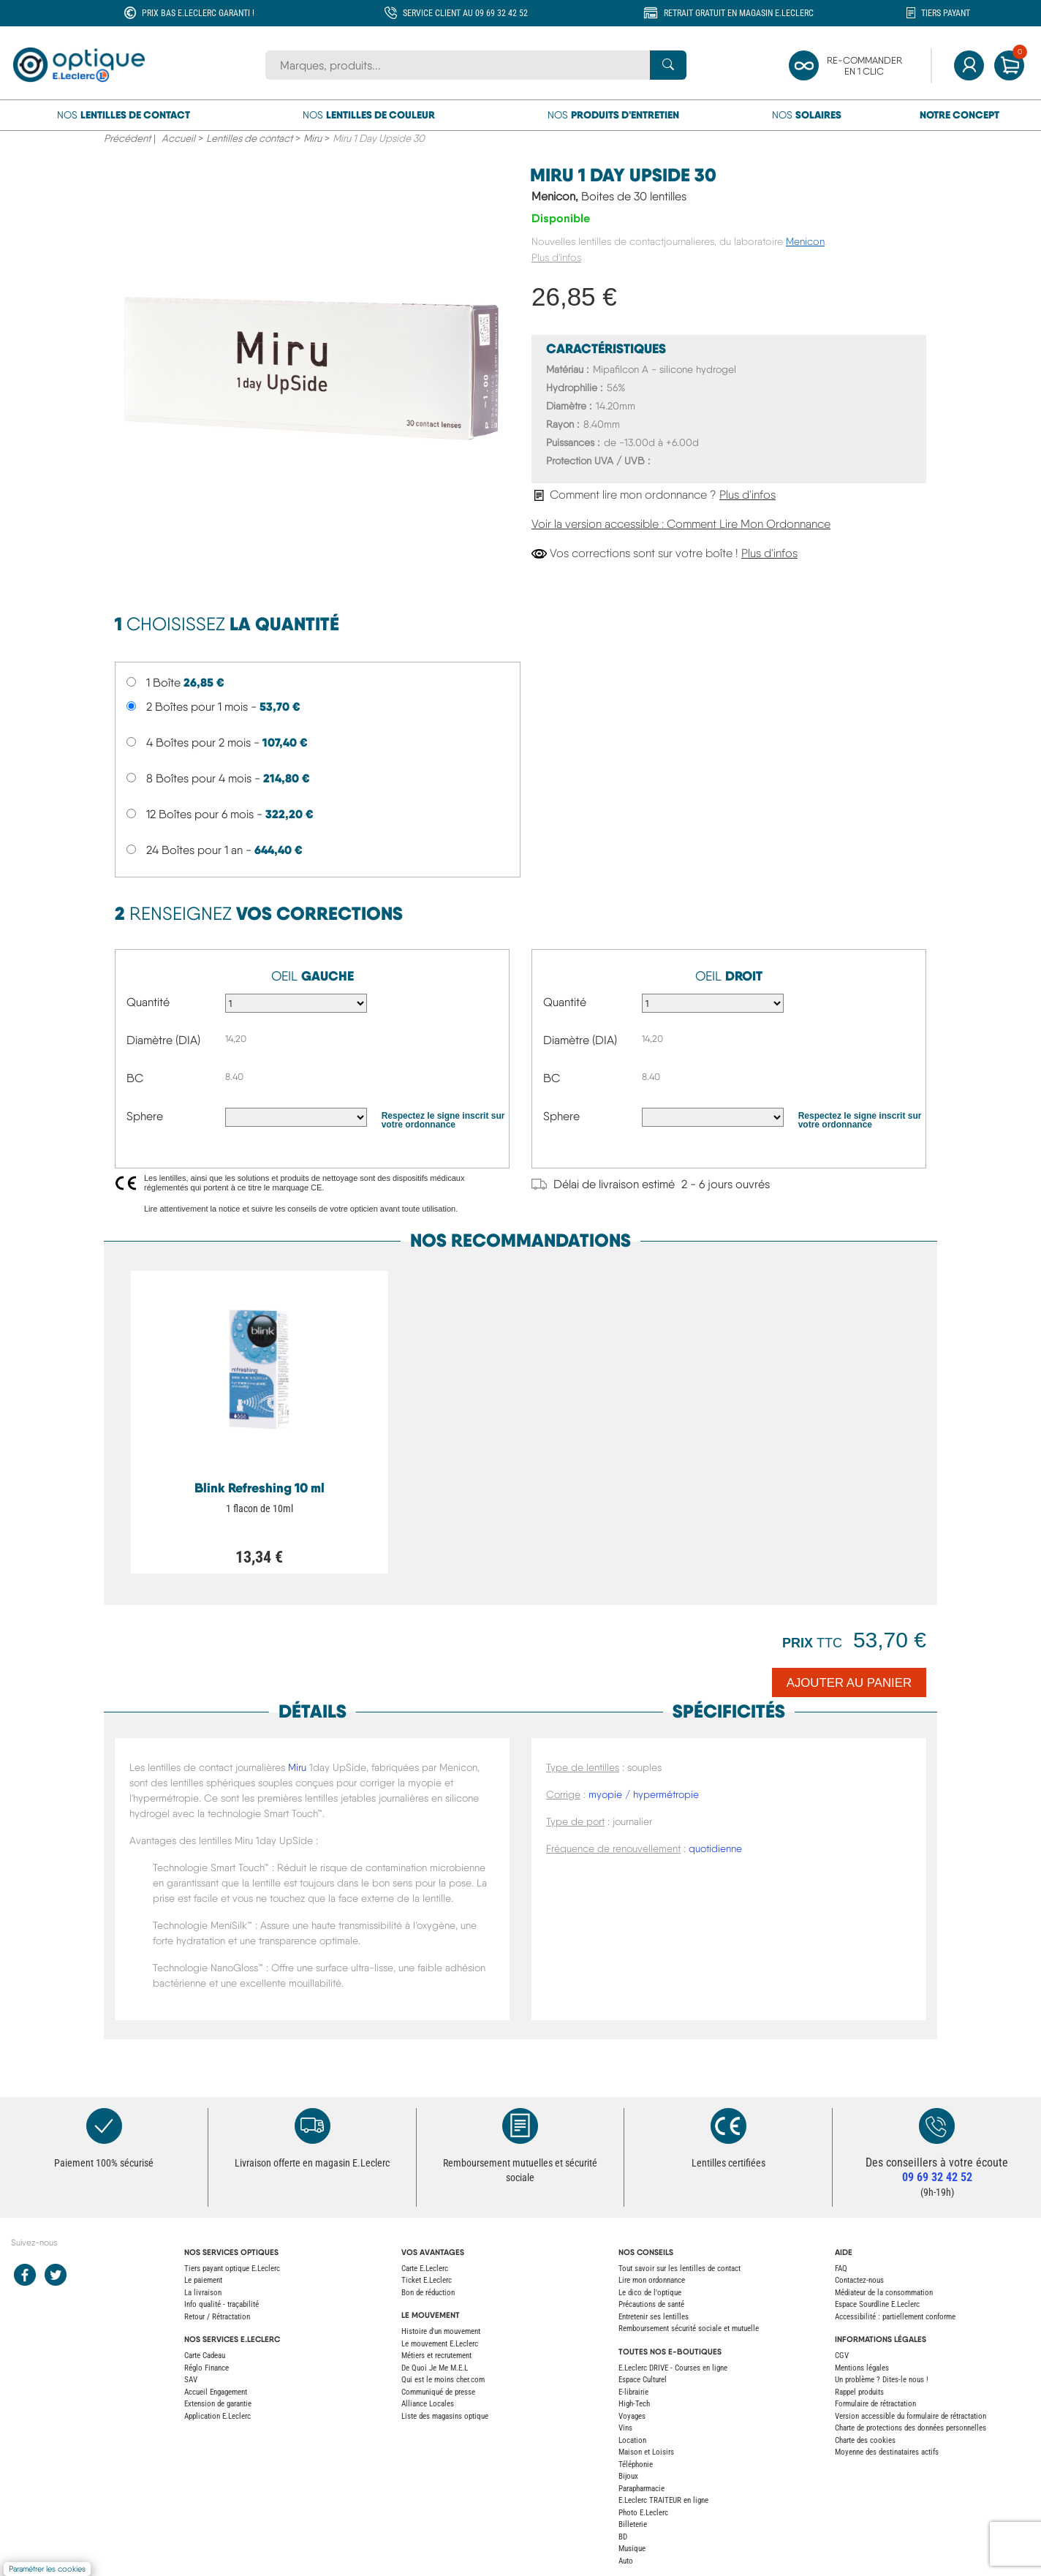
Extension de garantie (217, 2404)
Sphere (144, 1116)
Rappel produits (859, 2392)
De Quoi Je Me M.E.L (434, 2368)
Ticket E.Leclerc (426, 2280)
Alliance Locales (427, 2404)
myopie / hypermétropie (643, 1794)
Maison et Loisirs (646, 2452)
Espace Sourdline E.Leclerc (877, 2304)
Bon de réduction (428, 2292)
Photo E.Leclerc (643, 2513)
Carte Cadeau (204, 2355)
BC (134, 1078)
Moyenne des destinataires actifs (887, 2452)
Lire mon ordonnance (651, 2280)
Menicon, (608, 196)
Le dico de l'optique (649, 2292)
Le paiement (203, 2280)
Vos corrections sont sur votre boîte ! (664, 553)
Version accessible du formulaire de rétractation (910, 2416)
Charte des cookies (865, 2440)
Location (632, 2440)
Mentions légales (862, 2368)
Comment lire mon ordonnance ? (653, 495)
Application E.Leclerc (217, 2416)
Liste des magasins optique (444, 2416)
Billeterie (632, 2524)
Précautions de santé (651, 2304)
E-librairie (633, 2392)
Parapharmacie (641, 2488)
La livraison (203, 2292)
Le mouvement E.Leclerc (439, 2344)
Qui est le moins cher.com (443, 2379)
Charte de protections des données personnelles (910, 2428)
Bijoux (628, 2476)
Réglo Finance (206, 2368)
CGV (842, 2355)
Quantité (148, 1002)
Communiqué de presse (438, 2392)
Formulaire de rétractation (875, 2404)
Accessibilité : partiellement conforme (895, 2317)
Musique (632, 2548)
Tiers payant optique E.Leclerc (232, 2268)
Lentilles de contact (249, 138)
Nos (123, 115)
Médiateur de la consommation (884, 2292)
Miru (312, 138)
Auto (625, 2561)
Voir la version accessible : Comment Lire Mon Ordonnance (680, 524)
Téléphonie (635, 2464)
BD (622, 2537)
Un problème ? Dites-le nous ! (881, 2379)
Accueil (178, 138)
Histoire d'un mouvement (440, 2331)
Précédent (127, 138)
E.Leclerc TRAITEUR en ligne (663, 2500)
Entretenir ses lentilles (653, 2317)
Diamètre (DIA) (163, 1040)
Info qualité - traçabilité (221, 2304)
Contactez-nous (859, 2280)
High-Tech (634, 2404)
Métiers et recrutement (436, 2355)
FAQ (841, 2268)
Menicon (805, 241)
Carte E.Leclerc (424, 2268)
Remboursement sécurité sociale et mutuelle (688, 2328)
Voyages (632, 2416)
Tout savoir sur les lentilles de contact (679, 2268)
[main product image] (312, 366)
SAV (190, 2379)
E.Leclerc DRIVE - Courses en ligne (672, 2368)
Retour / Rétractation (217, 2317)
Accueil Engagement (215, 2392)
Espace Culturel (642, 2379)
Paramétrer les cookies (47, 2569)
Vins (625, 2428)
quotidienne (715, 1848)
